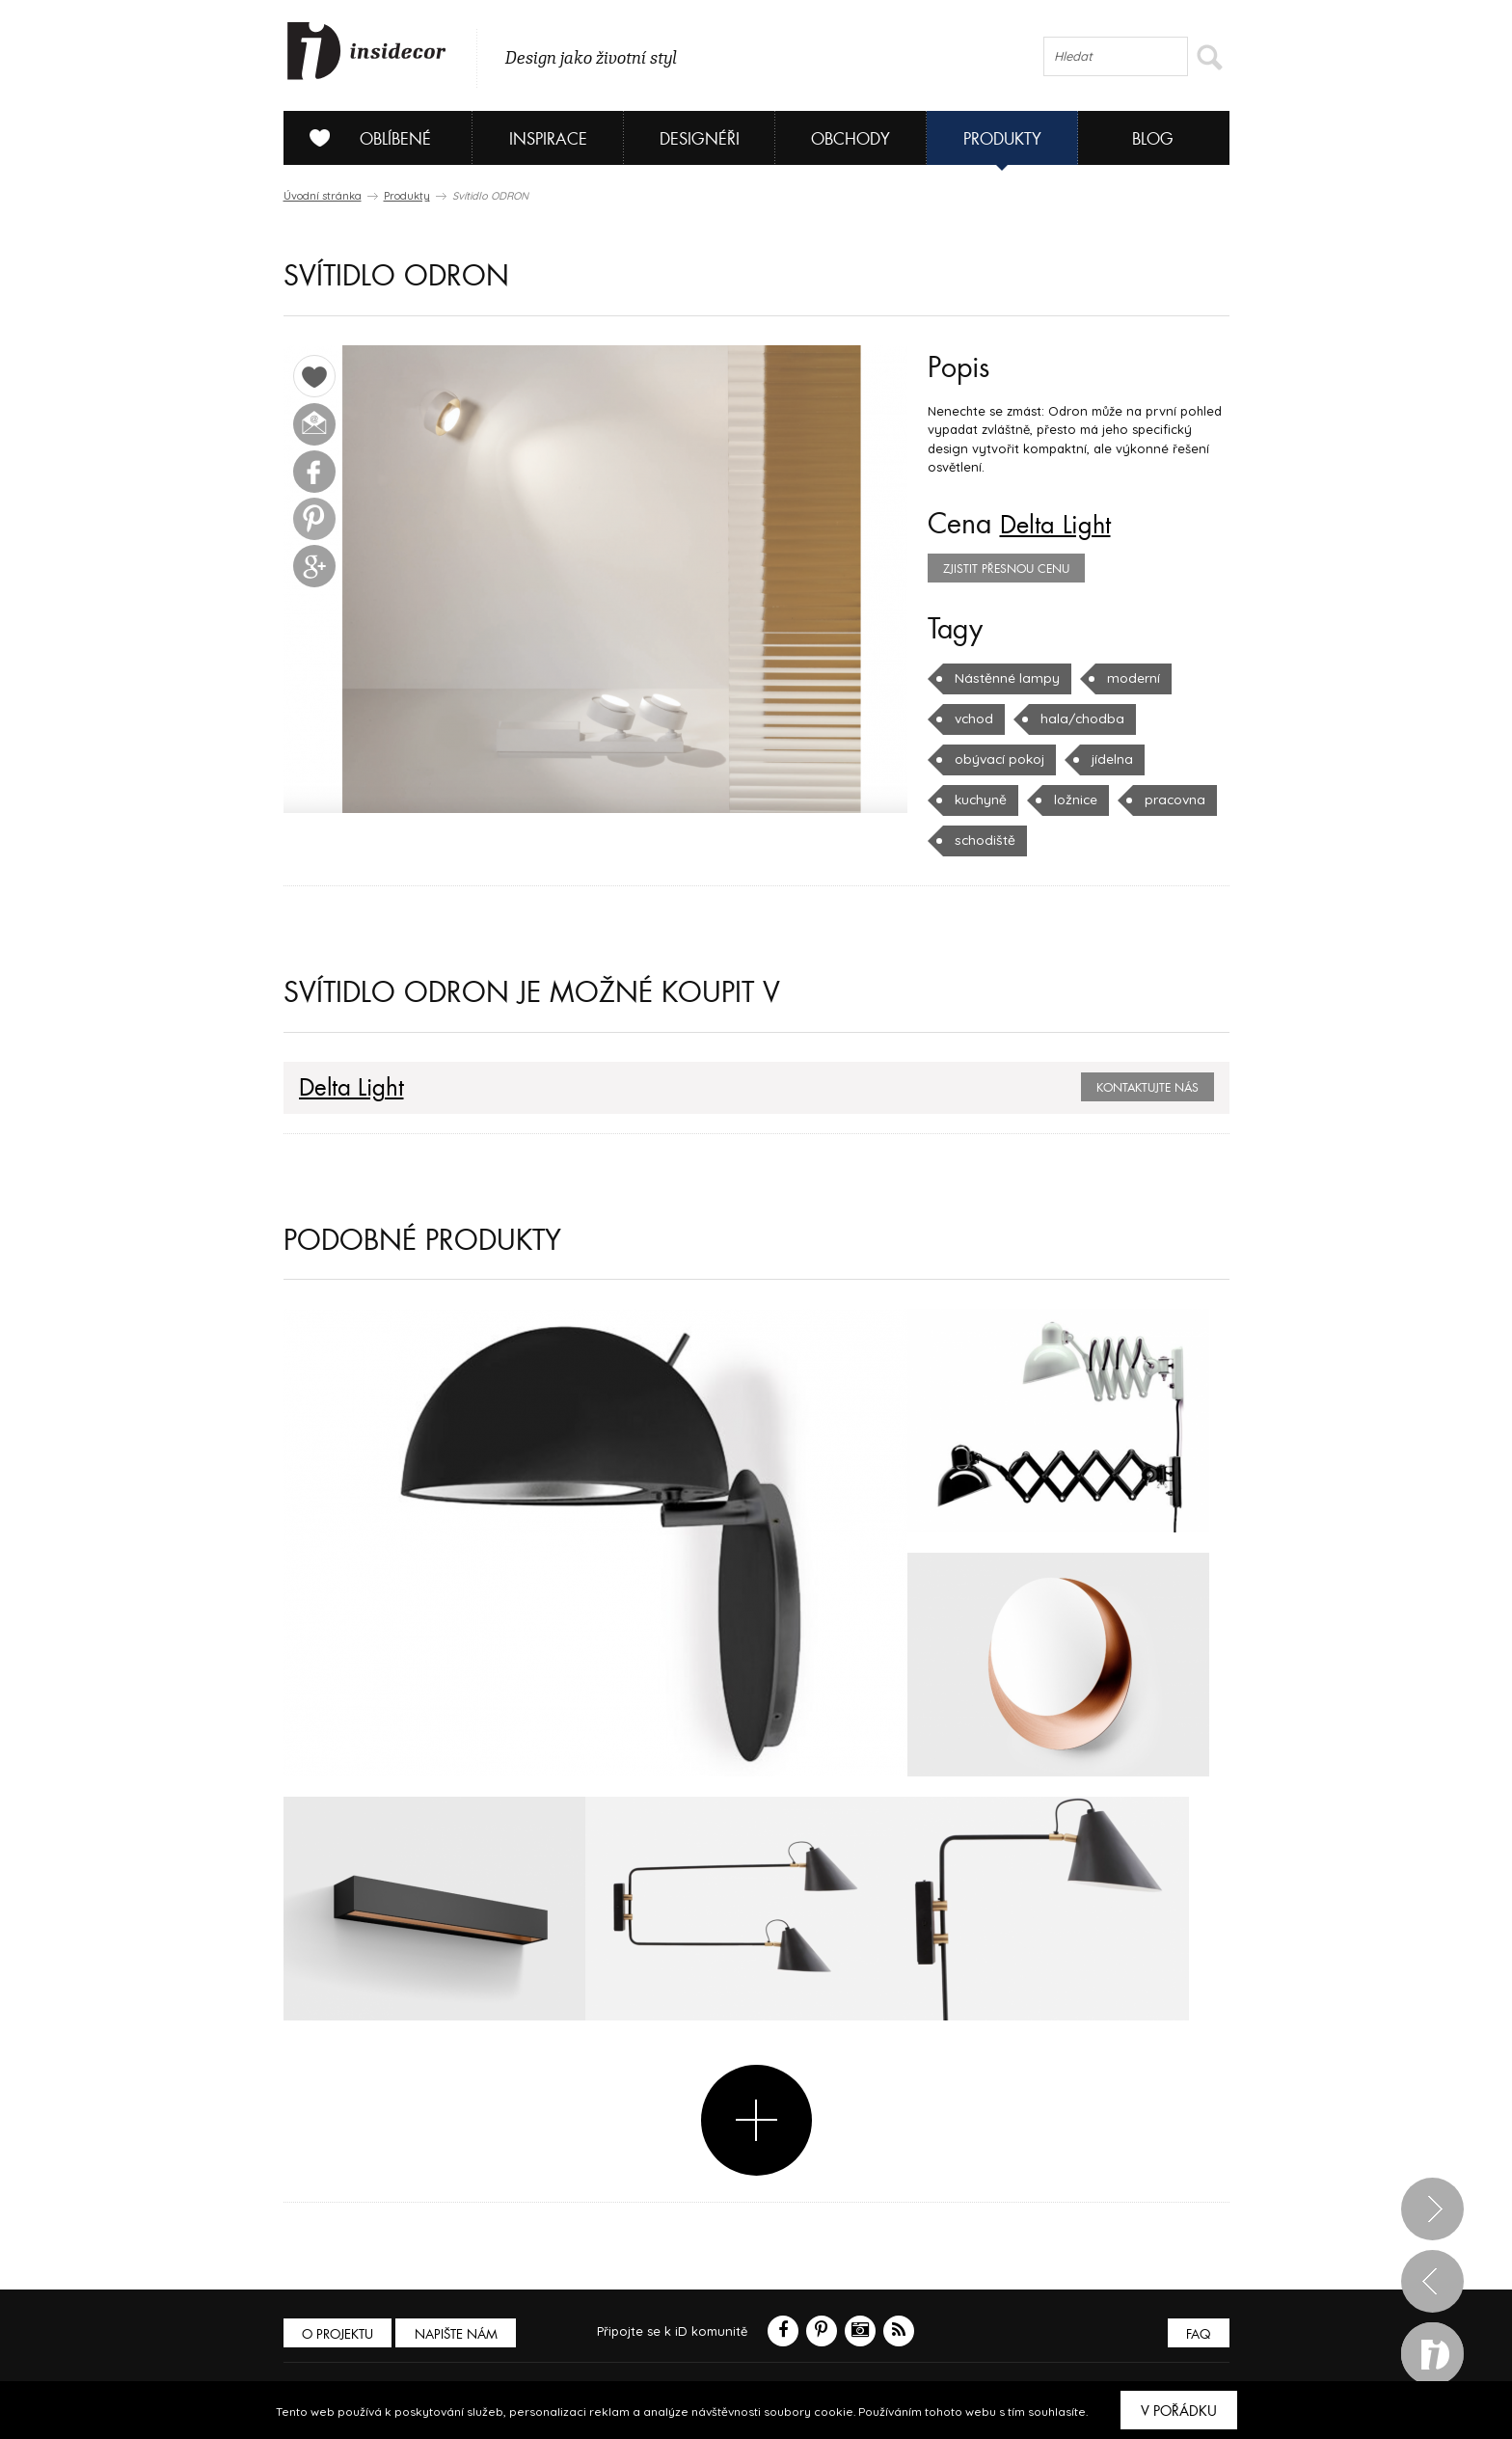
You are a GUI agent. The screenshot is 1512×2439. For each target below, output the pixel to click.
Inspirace (548, 139)
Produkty (1002, 139)
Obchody (850, 139)
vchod (973, 718)
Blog (1153, 139)
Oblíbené (363, 138)
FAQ (1197, 2333)
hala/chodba (1077, 718)
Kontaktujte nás (1147, 1088)
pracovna (1171, 799)
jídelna (1108, 759)
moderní (1124, 678)
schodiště (983, 840)
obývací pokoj (998, 759)
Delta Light (1062, 524)
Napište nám (460, 2333)
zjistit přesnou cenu (1006, 569)
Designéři (700, 139)
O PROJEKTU (339, 2333)
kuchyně (980, 799)
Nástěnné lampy (1003, 678)
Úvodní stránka (323, 196)
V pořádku (1179, 2411)
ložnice (1073, 799)
